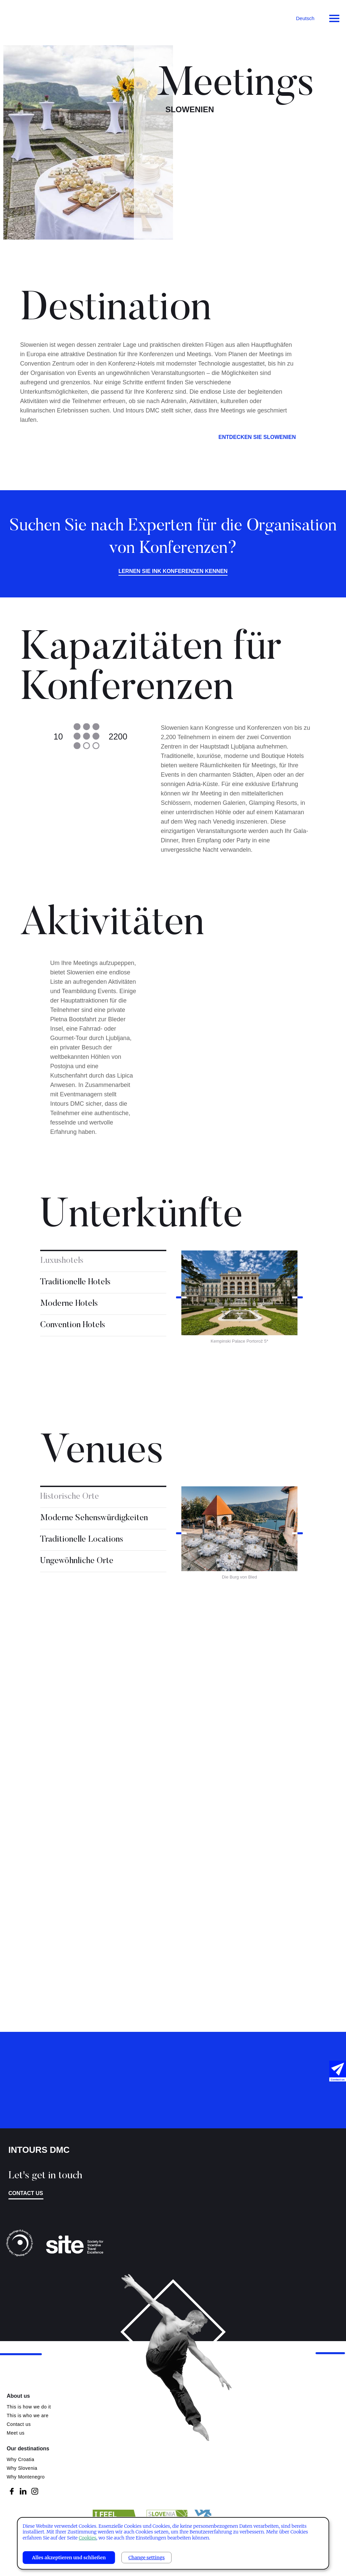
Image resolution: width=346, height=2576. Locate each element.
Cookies (87, 2538)
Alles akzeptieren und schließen (69, 2558)
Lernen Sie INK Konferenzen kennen (173, 573)
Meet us (15, 2433)
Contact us (25, 2193)
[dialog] (173, 2543)
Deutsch (305, 18)
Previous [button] (181, 1300)
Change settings (146, 2558)
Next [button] (297, 1300)
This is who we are (28, 2415)
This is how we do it (29, 2406)
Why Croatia (20, 2459)
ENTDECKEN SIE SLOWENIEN (257, 439)
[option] (239, 1300)
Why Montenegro (26, 2477)
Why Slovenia (22, 2468)
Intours (33, 16)
